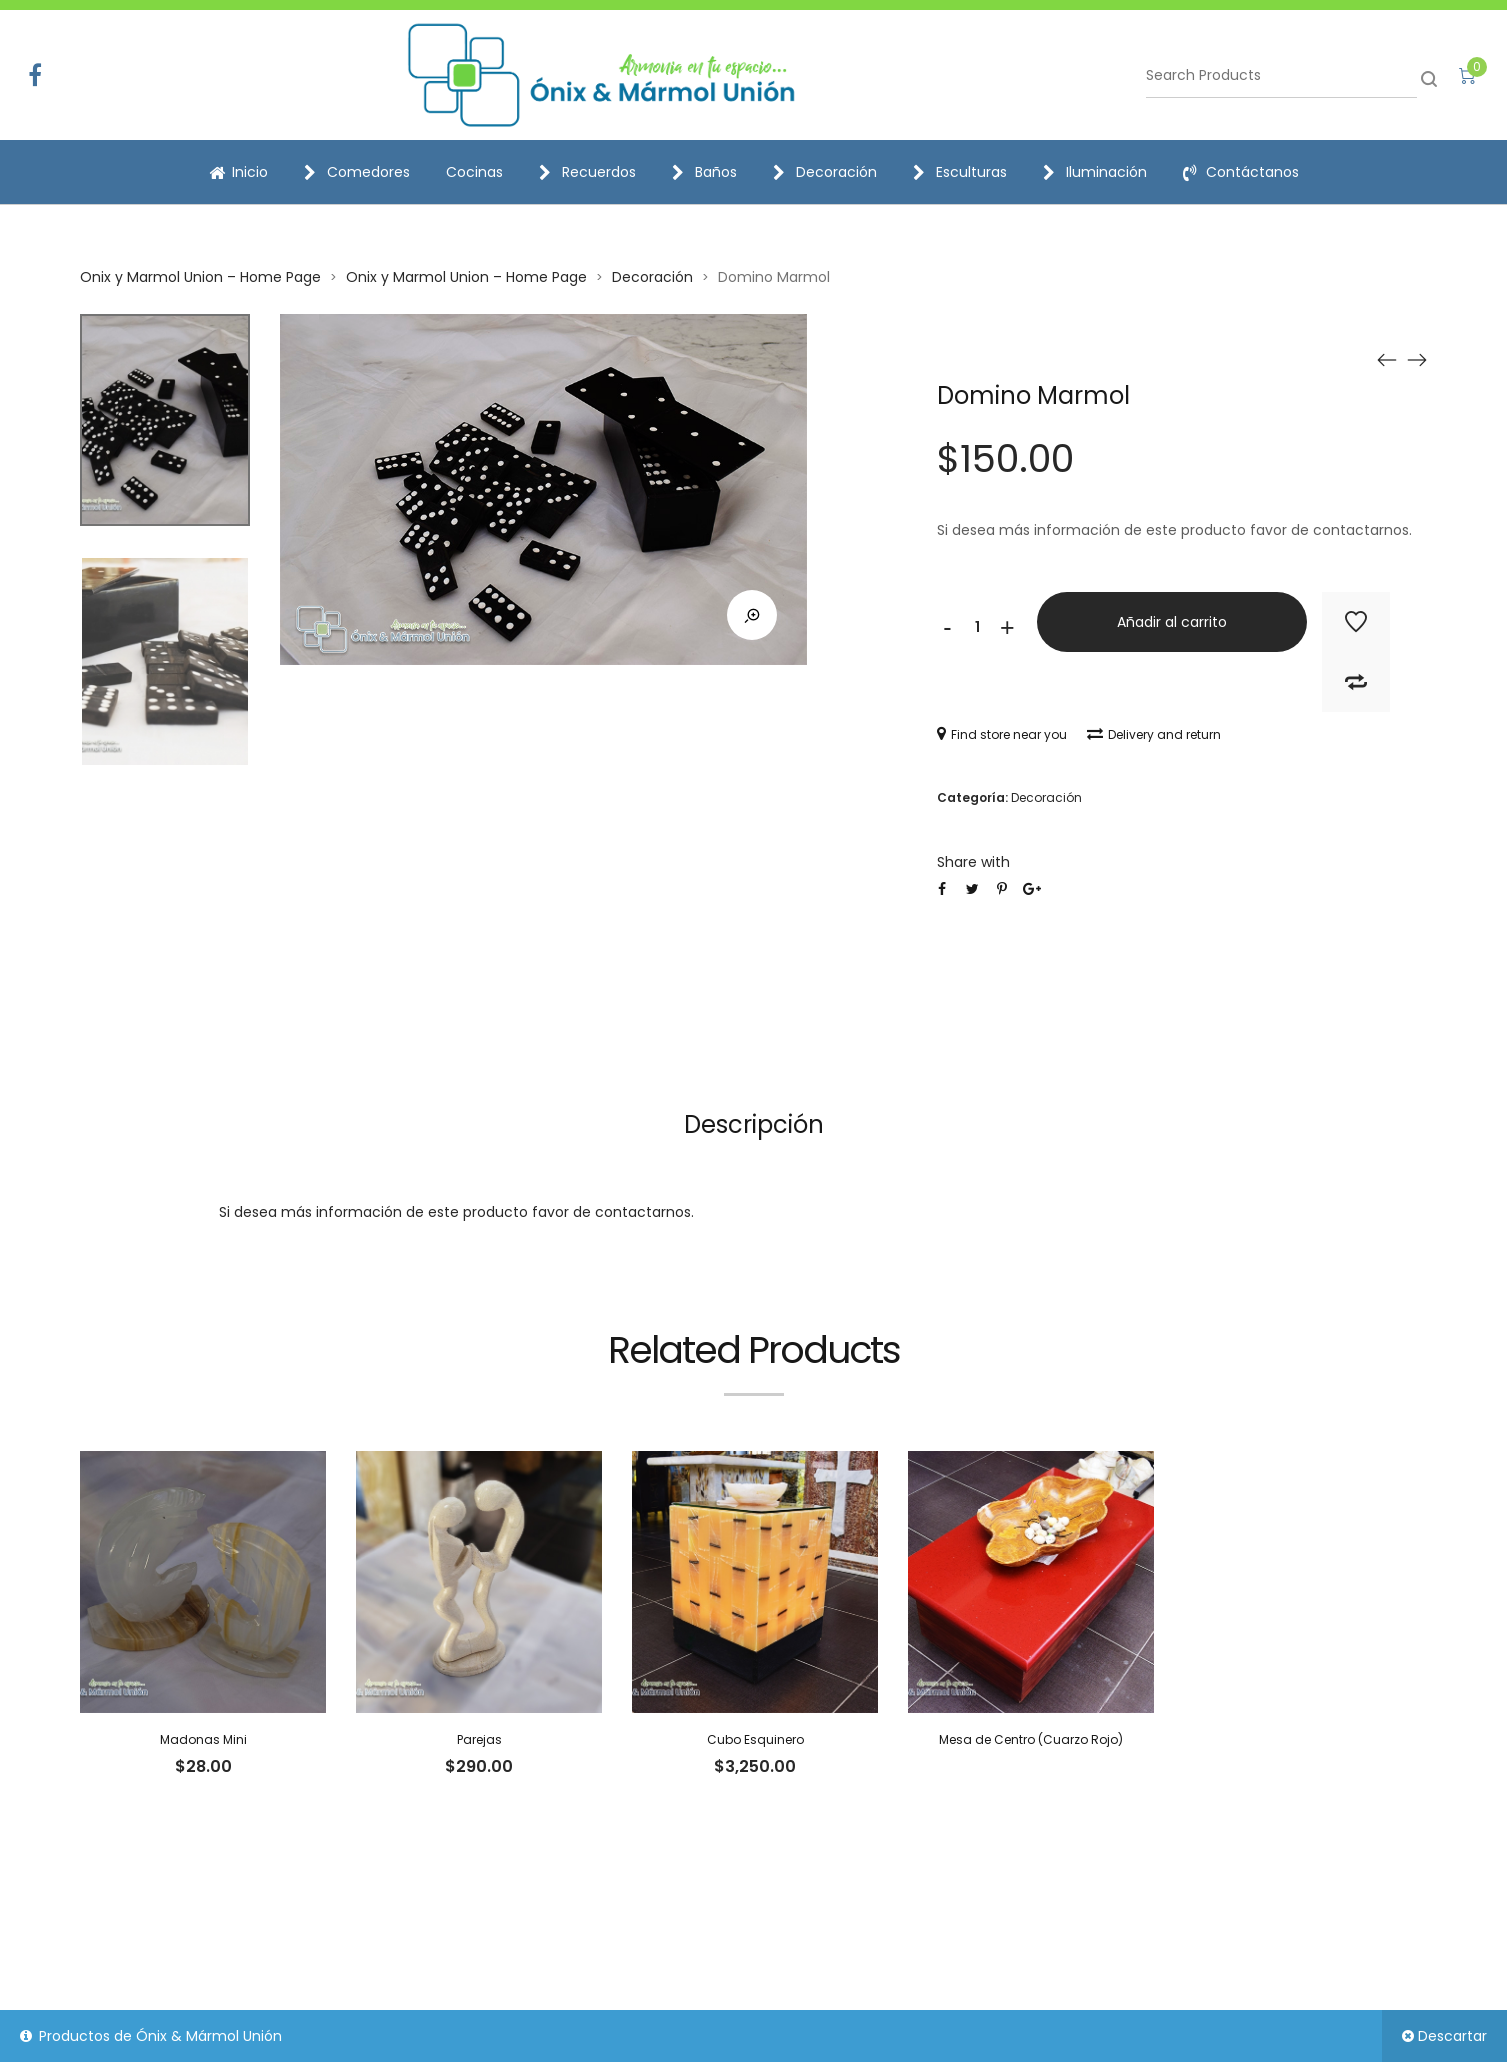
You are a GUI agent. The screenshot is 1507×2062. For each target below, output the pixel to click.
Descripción (754, 1124)
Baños (704, 172)
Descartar (1452, 2036)
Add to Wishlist (1356, 622)
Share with (973, 862)
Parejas (479, 1739)
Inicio (238, 172)
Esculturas (960, 172)
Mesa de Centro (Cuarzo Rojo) (1031, 1739)
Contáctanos (1241, 172)
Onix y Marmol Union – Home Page (200, 277)
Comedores (357, 172)
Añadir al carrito (1172, 622)
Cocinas (474, 172)
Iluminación (1095, 172)
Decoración (825, 172)
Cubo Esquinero (755, 1739)
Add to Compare (1356, 682)
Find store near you (1002, 734)
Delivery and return (1154, 734)
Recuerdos (587, 172)
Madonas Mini (203, 1739)
